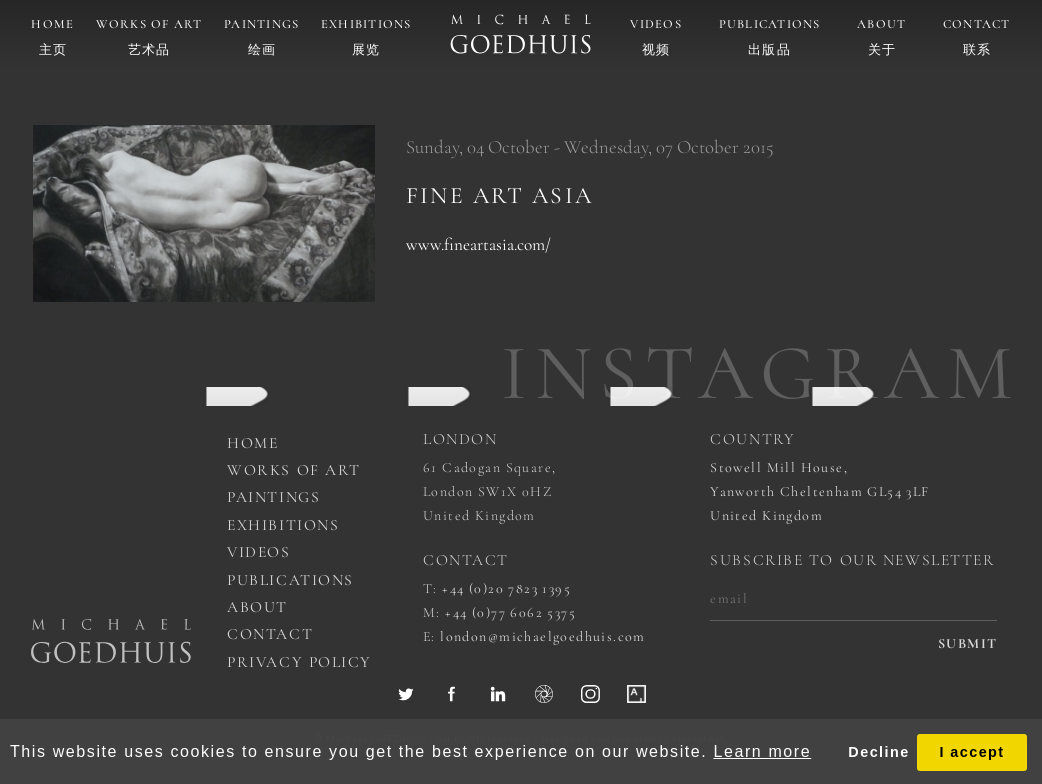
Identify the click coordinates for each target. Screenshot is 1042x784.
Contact (977, 24)
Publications (770, 24)
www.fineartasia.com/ (478, 244)
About (881, 24)
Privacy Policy (299, 662)
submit (967, 643)
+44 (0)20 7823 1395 (506, 588)
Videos (656, 24)
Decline (878, 752)
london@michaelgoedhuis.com (543, 636)
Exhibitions (366, 24)
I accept (971, 752)
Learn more (762, 751)
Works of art (149, 24)
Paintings (261, 24)
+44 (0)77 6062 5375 (510, 612)
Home (52, 24)
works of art (294, 470)
